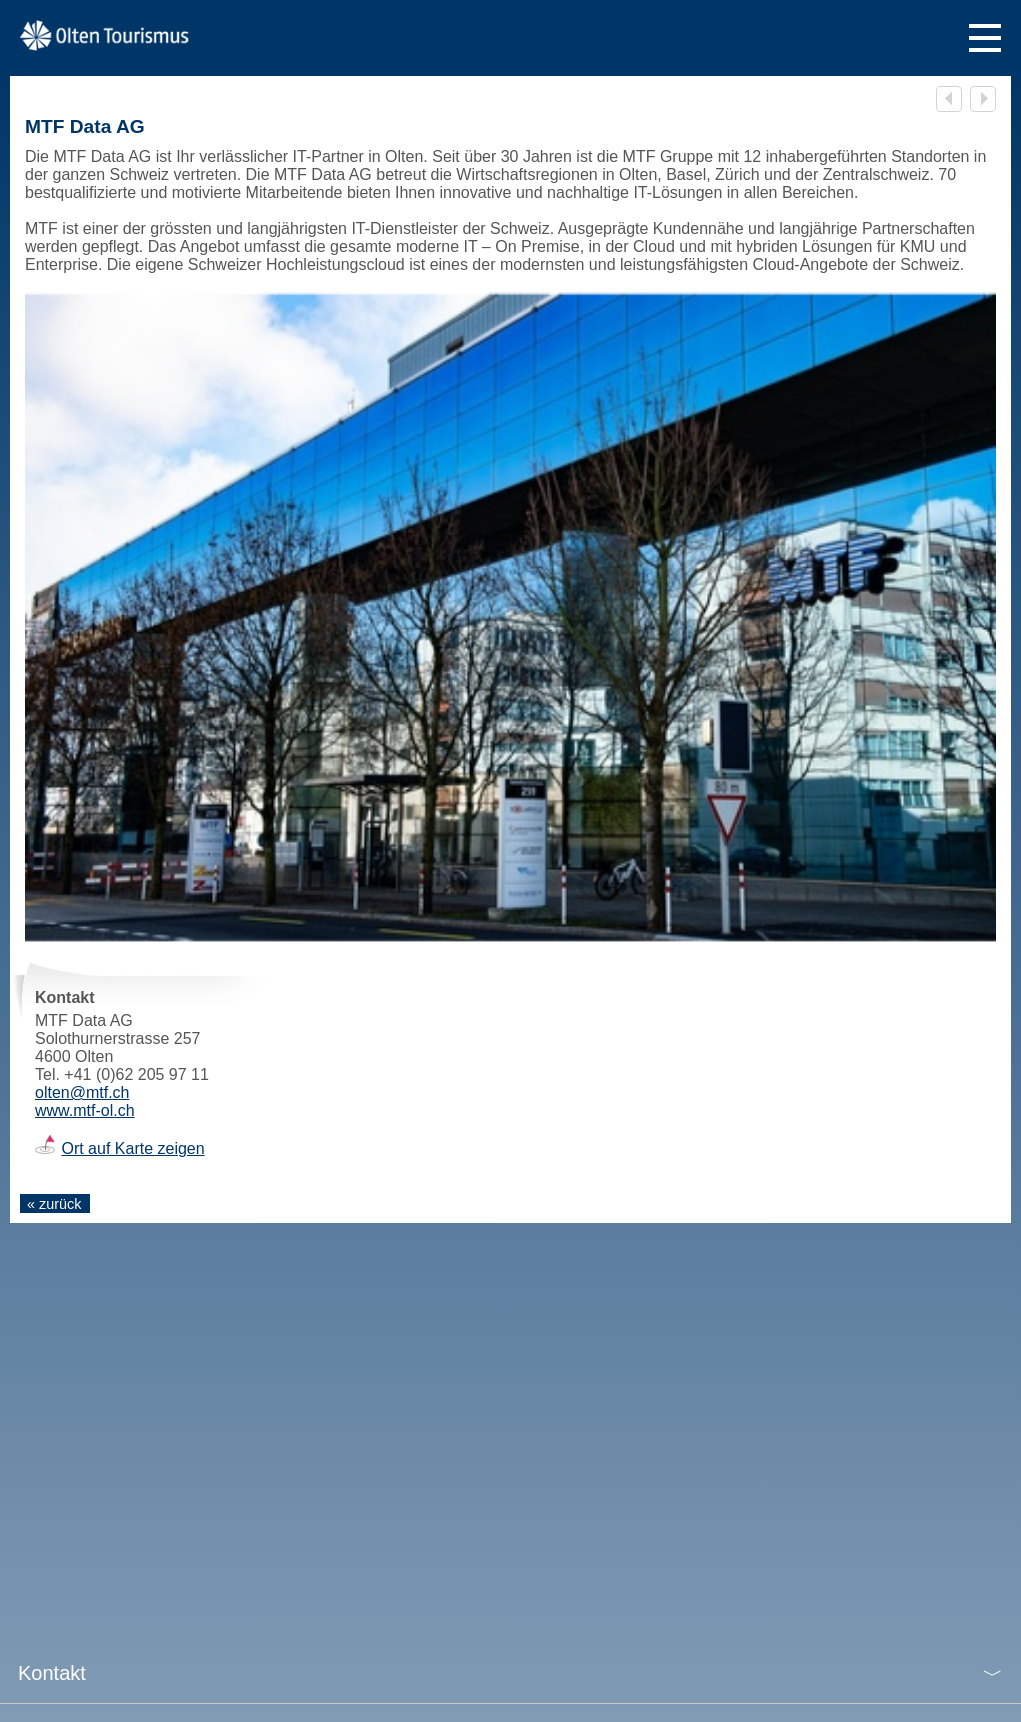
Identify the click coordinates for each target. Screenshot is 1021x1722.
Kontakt (52, 1673)
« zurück (54, 1204)
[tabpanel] (510, 617)
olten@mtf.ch (82, 1092)
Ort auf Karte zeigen (132, 1148)
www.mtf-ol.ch (85, 1110)
